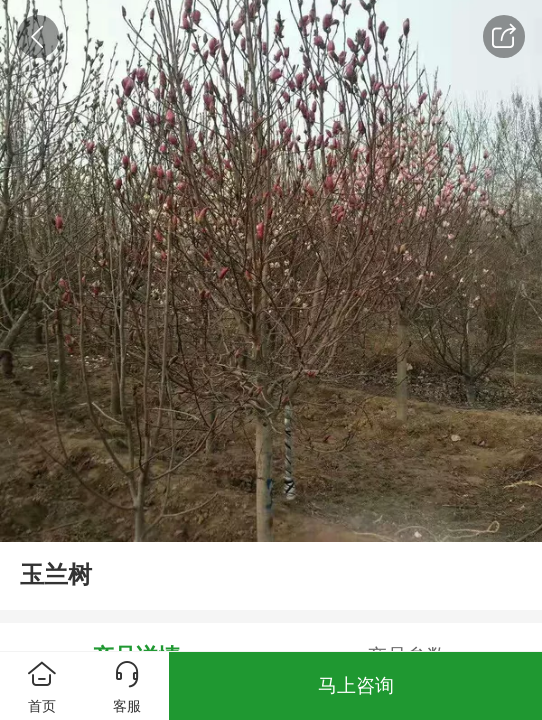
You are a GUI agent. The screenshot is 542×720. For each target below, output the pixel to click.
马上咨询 (356, 685)
